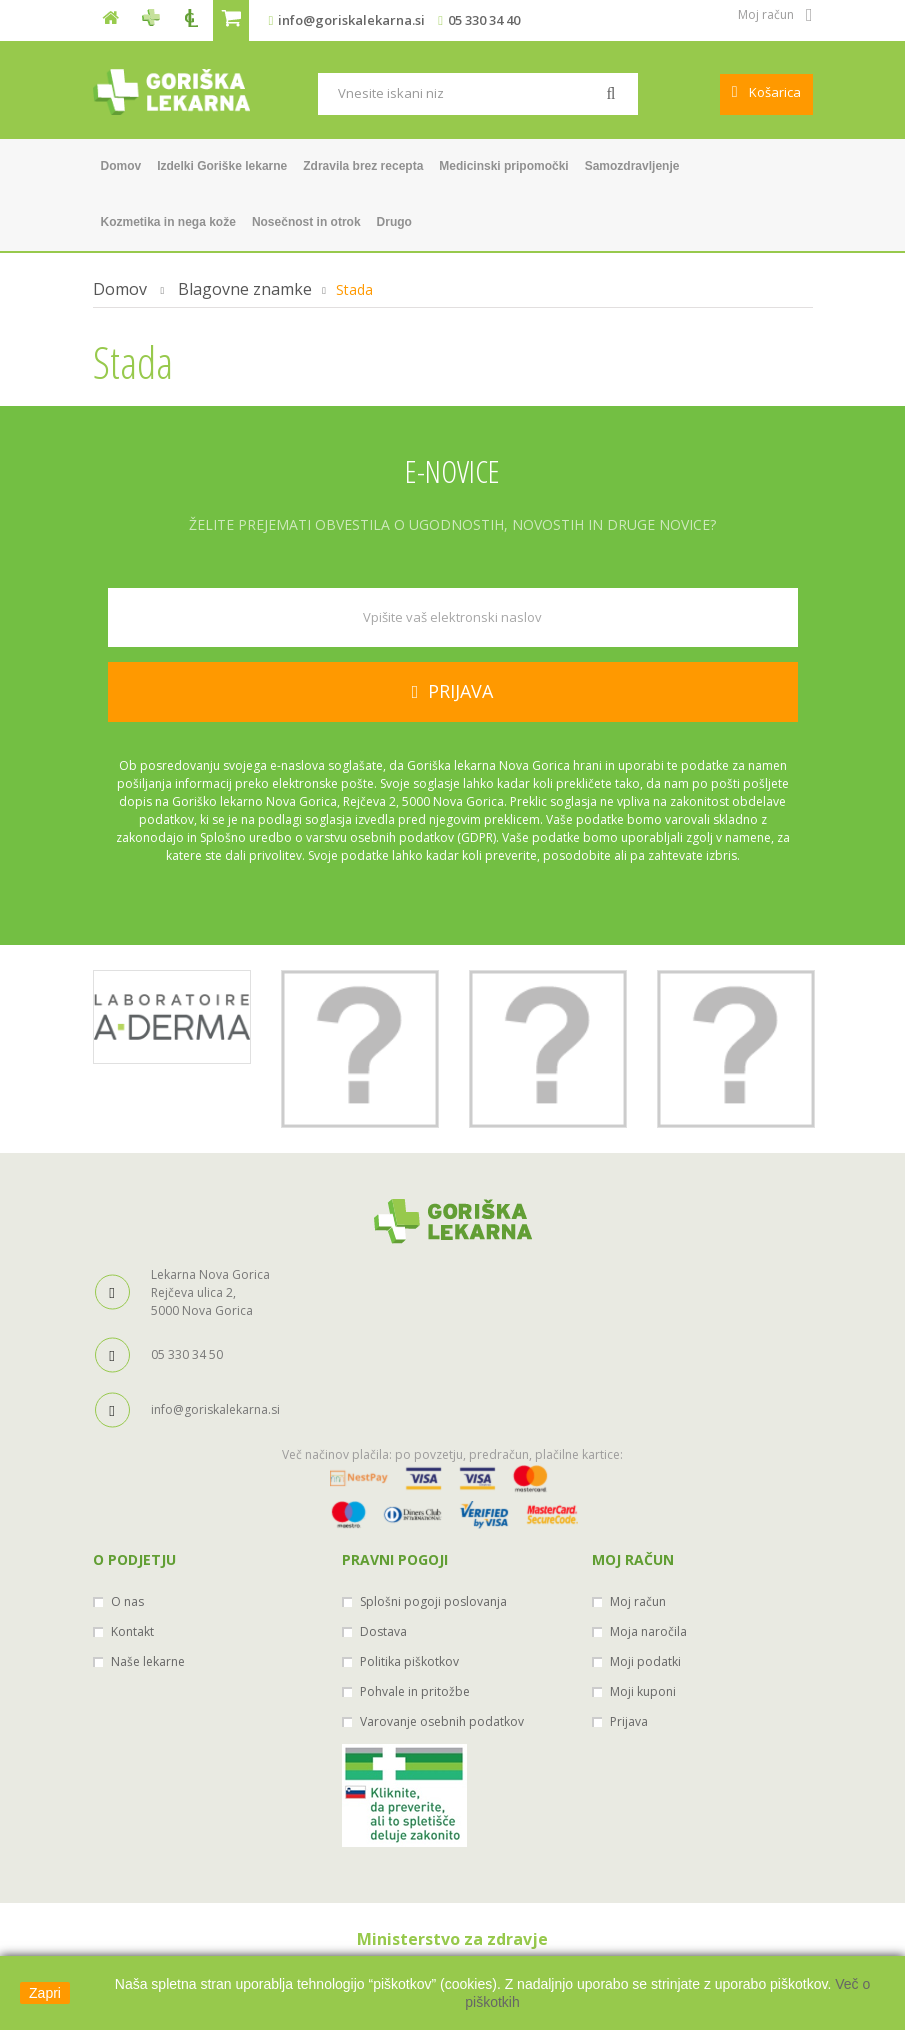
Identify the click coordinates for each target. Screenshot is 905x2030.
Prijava (629, 1721)
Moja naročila (648, 1631)
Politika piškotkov (409, 1661)
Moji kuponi (643, 1691)
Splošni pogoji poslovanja (433, 1601)
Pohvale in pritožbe (415, 1691)
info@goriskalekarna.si (351, 20)
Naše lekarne (148, 1661)
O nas (127, 1601)
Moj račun (633, 1559)
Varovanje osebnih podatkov (442, 1721)
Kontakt (132, 1631)
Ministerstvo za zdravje (452, 1939)
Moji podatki (645, 1661)
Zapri (45, 1993)
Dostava (383, 1631)
